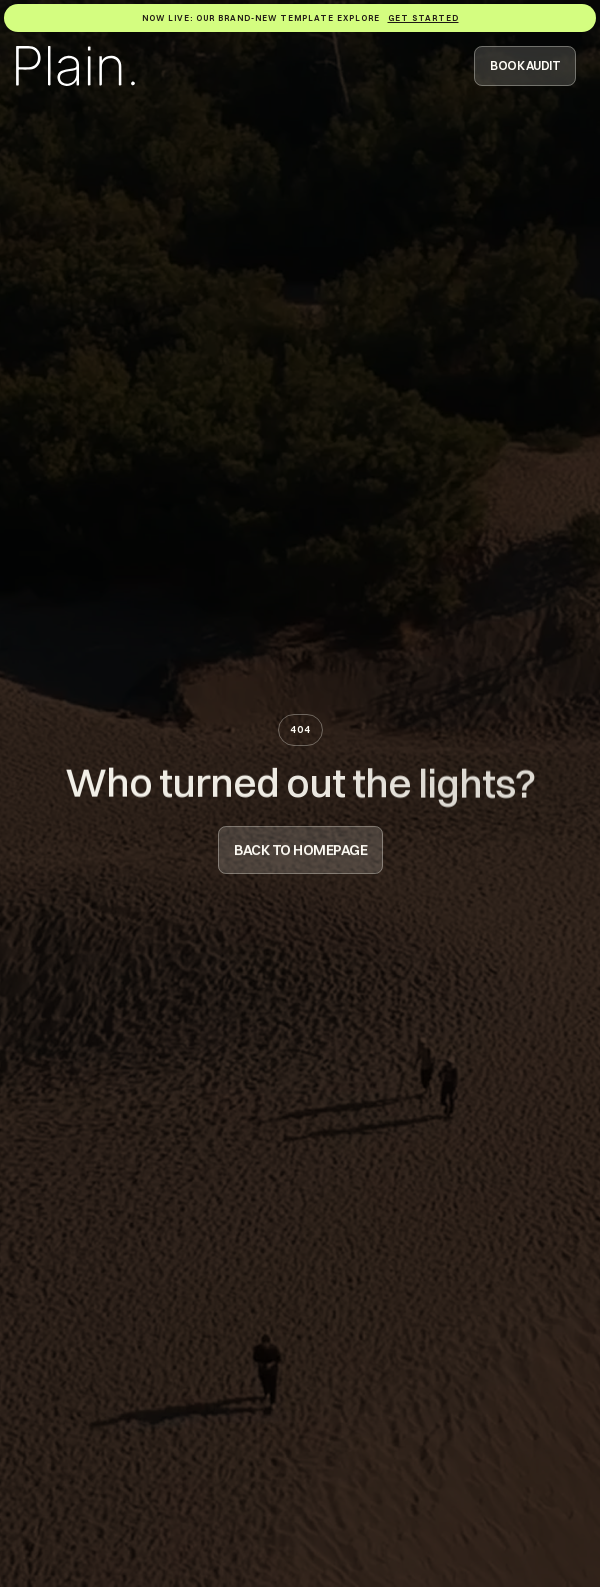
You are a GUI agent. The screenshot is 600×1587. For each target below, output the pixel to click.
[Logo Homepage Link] (75, 66)
